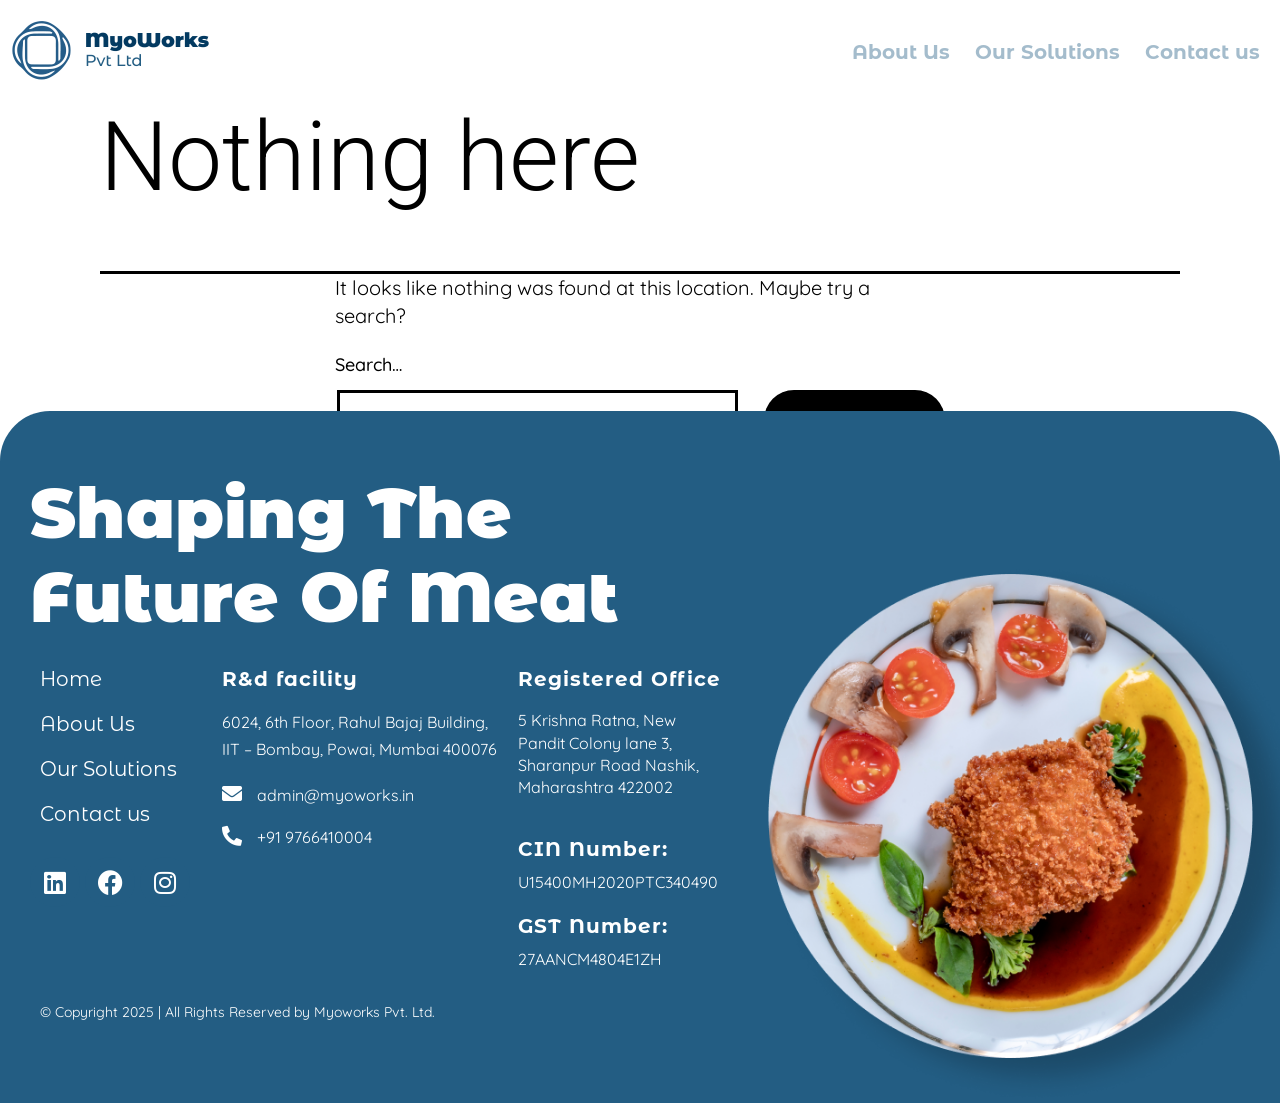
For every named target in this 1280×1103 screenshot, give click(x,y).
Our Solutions (1047, 52)
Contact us (1202, 52)
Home (71, 679)
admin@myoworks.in (335, 795)
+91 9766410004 (314, 837)
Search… (368, 364)
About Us (901, 52)
